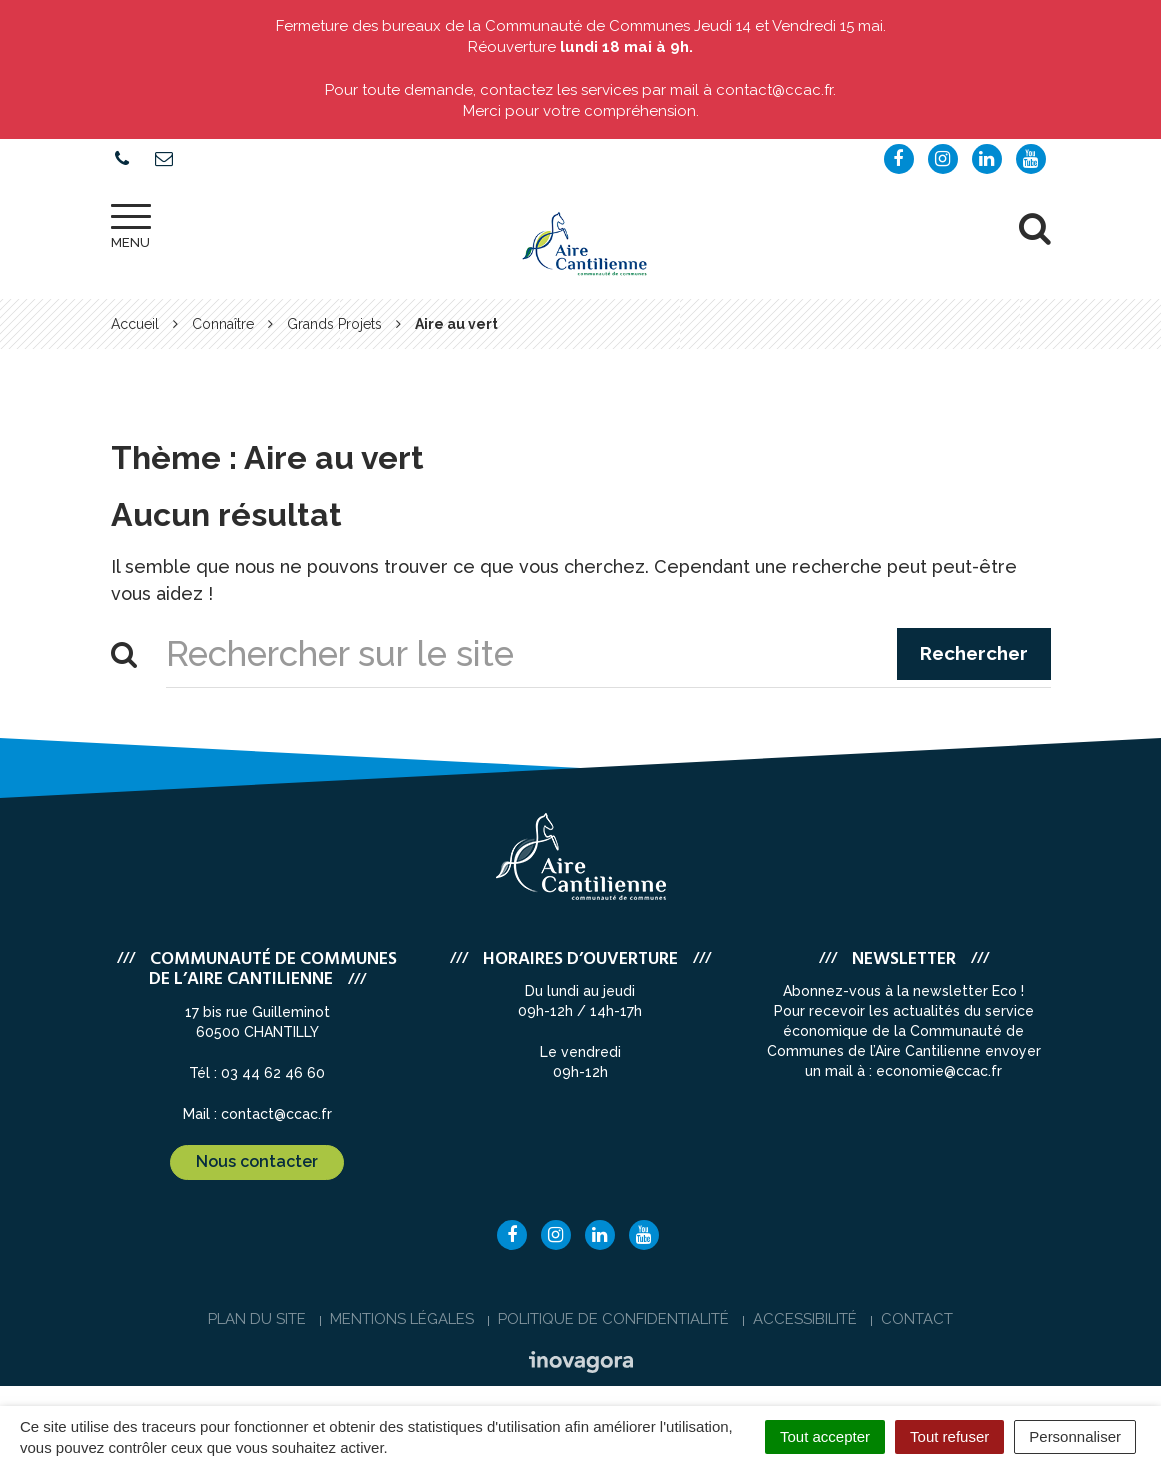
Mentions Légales (402, 1319)
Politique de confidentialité (613, 1319)
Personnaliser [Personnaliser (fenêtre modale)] (1075, 1436)
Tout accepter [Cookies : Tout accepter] (825, 1436)
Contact (917, 1319)
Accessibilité (805, 1319)
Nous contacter (257, 1161)
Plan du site (257, 1319)
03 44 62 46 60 (273, 1073)
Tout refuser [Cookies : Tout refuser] (949, 1436)
